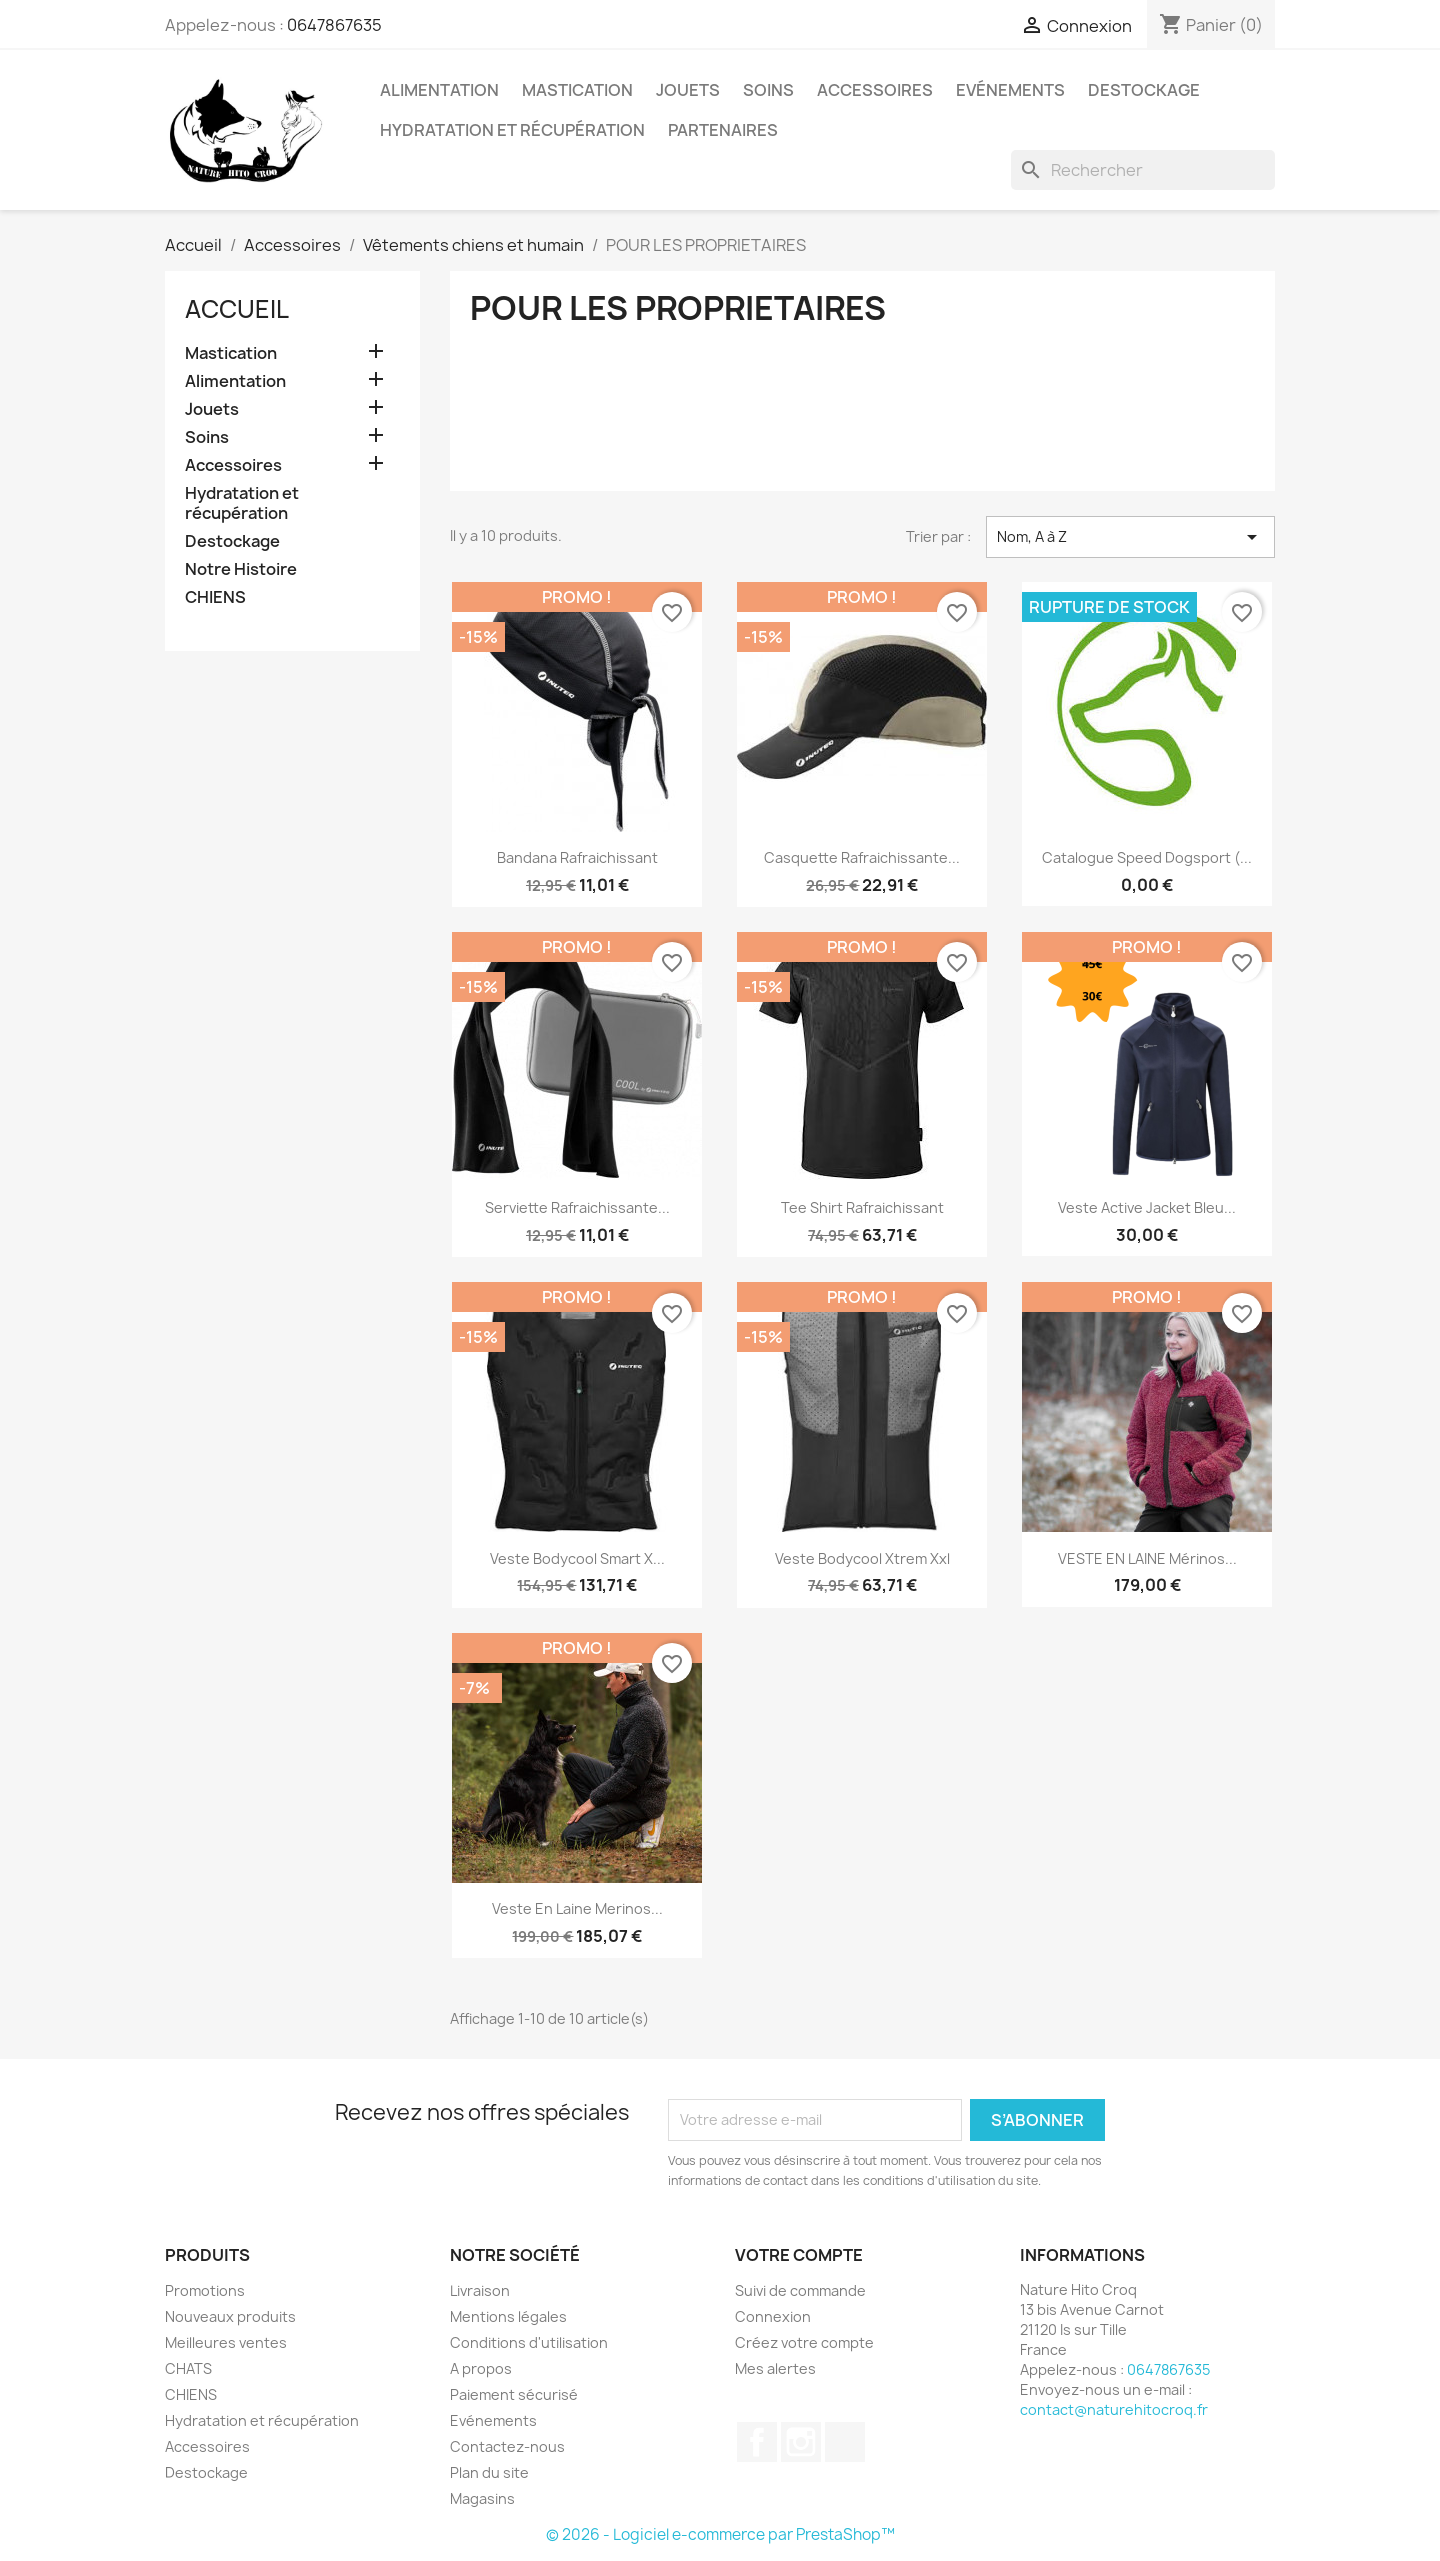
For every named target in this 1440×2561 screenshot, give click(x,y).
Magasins (482, 2498)
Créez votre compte (804, 2342)
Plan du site (489, 2472)
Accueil (237, 309)
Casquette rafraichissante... (862, 857)
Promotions (205, 2290)
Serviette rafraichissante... (577, 1207)
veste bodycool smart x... (577, 1558)
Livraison (480, 2290)
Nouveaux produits (230, 2316)
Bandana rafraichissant (577, 857)
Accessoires (875, 90)
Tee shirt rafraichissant (862, 1207)
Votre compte (799, 2255)
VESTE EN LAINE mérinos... (1147, 1558)
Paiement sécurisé (514, 2394)
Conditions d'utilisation (529, 2342)
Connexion (773, 2316)
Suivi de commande (800, 2290)
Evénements (1010, 90)
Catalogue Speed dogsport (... (1147, 857)
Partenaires (723, 130)
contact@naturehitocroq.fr (1114, 2409)
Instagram (801, 2442)
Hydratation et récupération (512, 130)
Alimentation (439, 90)
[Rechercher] (1143, 170)
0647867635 (334, 25)
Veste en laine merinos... (577, 1908)
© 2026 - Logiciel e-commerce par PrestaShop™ (720, 2534)
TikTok (845, 2442)
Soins (768, 90)
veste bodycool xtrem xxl (862, 1558)
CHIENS (215, 597)
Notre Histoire (241, 569)
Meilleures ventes (226, 2342)
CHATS (188, 2368)
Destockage (1144, 90)
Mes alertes (775, 2368)
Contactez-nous (507, 2446)
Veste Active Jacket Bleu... (1147, 1207)
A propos (481, 2368)
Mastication (577, 90)
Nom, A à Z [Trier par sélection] (1130, 537)
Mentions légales (508, 2316)
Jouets (688, 90)
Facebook (757, 2442)
